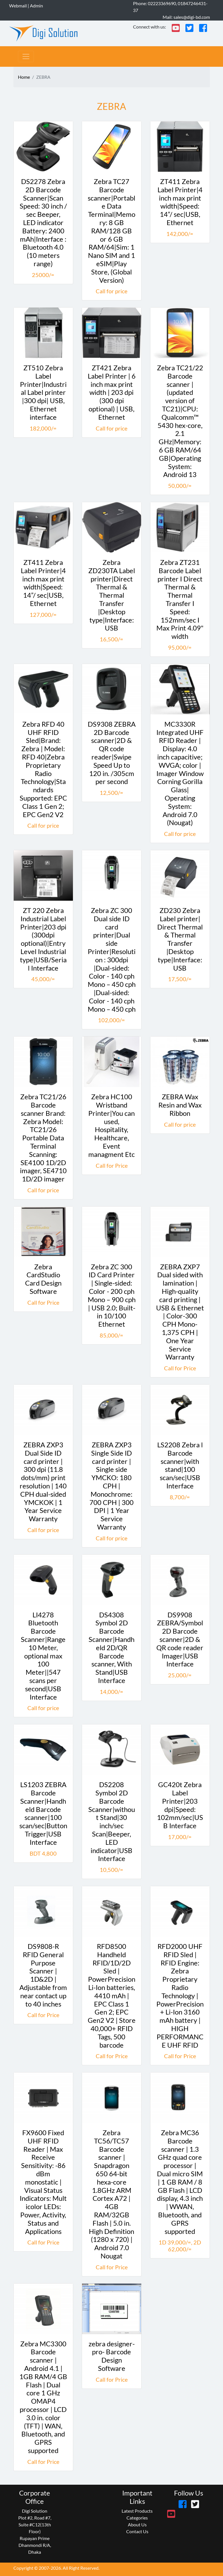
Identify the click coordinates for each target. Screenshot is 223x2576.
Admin (36, 5)
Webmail (18, 5)
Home (24, 77)
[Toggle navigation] (26, 56)
